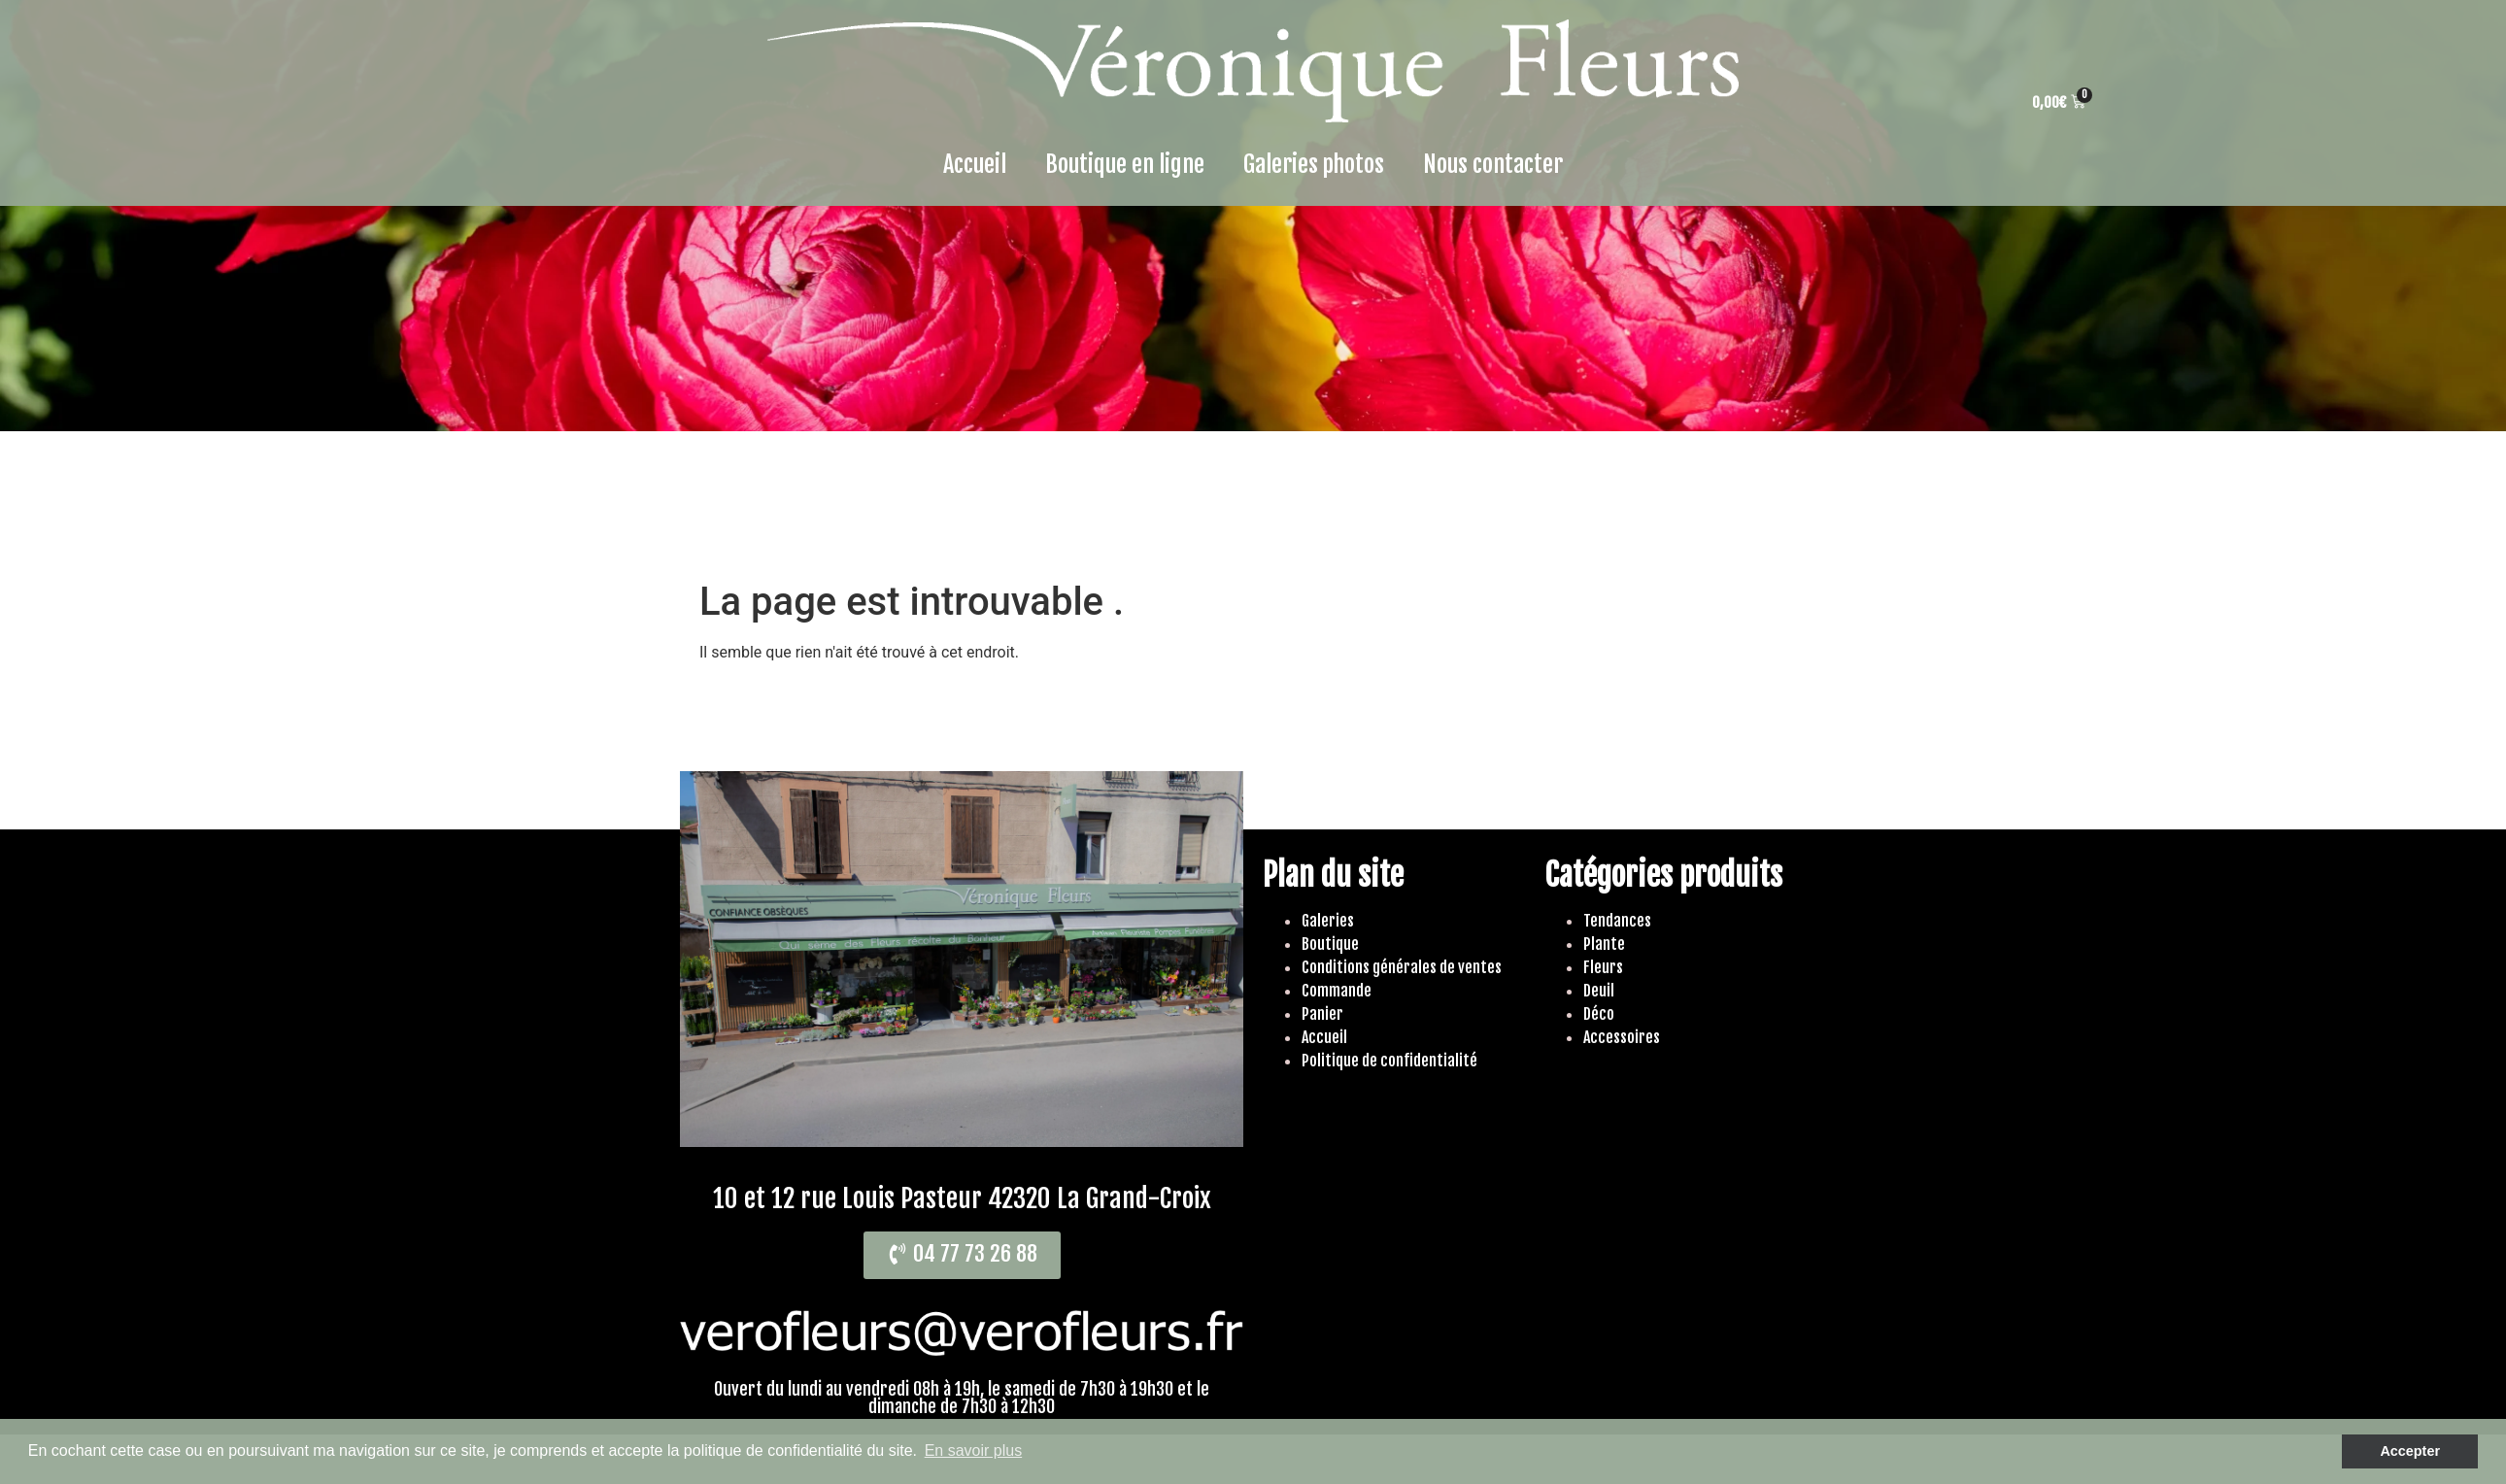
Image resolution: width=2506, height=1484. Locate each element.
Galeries (1328, 920)
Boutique (1330, 944)
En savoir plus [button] (974, 1450)
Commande (1337, 990)
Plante (1604, 944)
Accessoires (1621, 1037)
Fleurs (1603, 967)
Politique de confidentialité (1389, 1060)
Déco (1598, 1014)
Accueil (974, 164)
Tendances (1617, 920)
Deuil (1598, 990)
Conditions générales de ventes (1402, 967)
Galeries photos (1313, 164)
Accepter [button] (2410, 1451)
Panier (1322, 1014)
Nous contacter (1493, 164)
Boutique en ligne (1124, 164)
